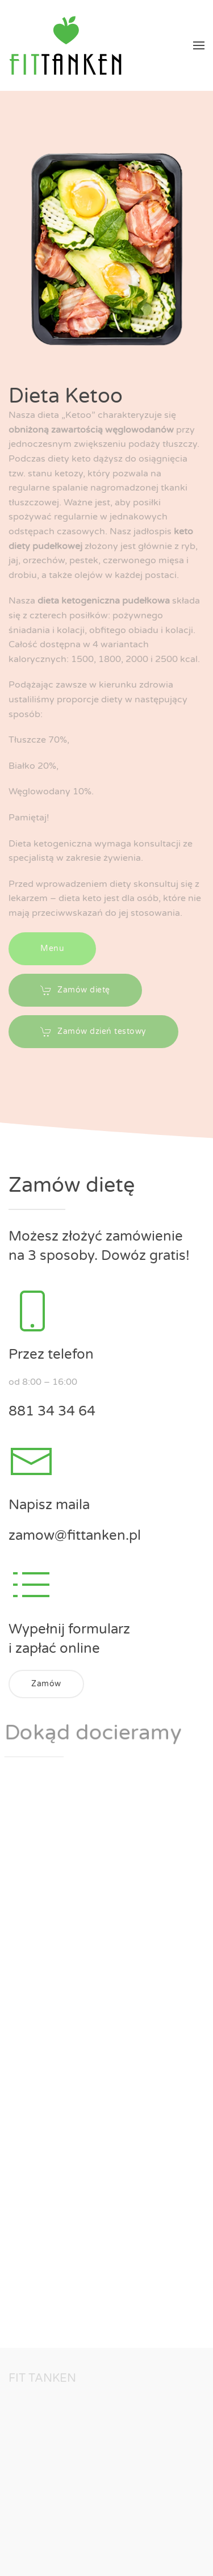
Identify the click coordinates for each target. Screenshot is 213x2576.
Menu (52, 943)
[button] (198, 45)
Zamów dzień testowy (93, 1026)
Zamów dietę (75, 985)
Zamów (46, 1684)
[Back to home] (65, 45)
